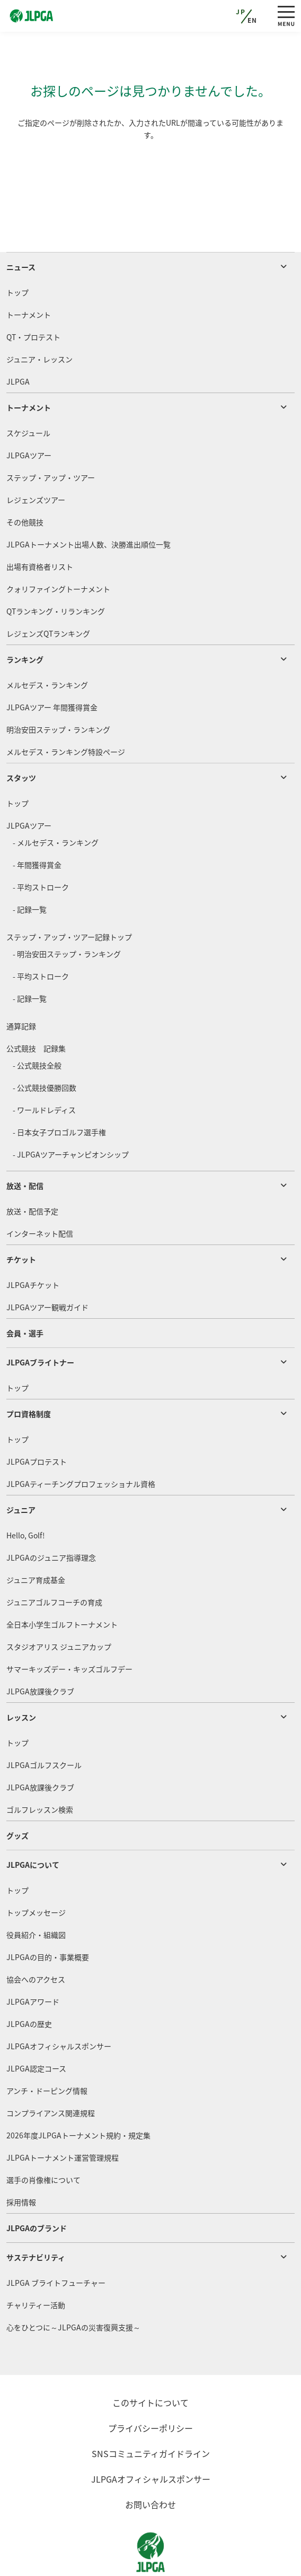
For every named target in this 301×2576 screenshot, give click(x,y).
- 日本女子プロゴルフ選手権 (59, 1091)
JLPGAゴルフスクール (44, 1724)
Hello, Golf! (25, 1495)
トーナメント (28, 274)
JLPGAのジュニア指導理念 (51, 1517)
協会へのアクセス (35, 1939)
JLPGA (18, 341)
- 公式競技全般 (37, 1025)
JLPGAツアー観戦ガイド (47, 1266)
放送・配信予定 (32, 1170)
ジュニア (21, 1469)
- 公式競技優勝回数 (44, 1047)
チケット (21, 1219)
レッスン (21, 1677)
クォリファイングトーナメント (58, 548)
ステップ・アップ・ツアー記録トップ (69, 896)
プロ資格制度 (28, 1373)
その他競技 (24, 481)
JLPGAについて (32, 1824)
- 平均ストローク (41, 846)
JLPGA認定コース (36, 2028)
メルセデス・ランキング (47, 644)
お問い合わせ (150, 2464)
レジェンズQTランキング (48, 593)
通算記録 (21, 985)
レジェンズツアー (35, 459)
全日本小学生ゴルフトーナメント (62, 1584)
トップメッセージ (36, 1872)
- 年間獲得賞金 (37, 824)
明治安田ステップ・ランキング (58, 689)
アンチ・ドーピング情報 (46, 2050)
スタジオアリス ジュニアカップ (58, 1606)
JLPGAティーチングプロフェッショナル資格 (80, 1443)
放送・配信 (24, 1145)
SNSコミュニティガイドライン (151, 2413)
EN (252, 20)
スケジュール (28, 392)
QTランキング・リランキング (55, 570)
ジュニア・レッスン (39, 319)
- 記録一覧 (30, 869)
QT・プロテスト (33, 296)
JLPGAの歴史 (29, 1983)
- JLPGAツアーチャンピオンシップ (71, 1114)
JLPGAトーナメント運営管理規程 (62, 2117)
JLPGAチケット (32, 1244)
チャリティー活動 (35, 2264)
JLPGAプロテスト (36, 1421)
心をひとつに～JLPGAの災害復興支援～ (73, 2287)
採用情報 (21, 2161)
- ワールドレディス (44, 1069)
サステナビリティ (35, 2217)
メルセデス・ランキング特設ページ (65, 711)
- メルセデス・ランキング (56, 802)
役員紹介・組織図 (36, 1894)
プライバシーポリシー (150, 2387)
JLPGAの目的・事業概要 (47, 1916)
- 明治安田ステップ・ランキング (67, 913)
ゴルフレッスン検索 (39, 1769)
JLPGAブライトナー (40, 1322)
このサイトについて (150, 2362)
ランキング (24, 619)
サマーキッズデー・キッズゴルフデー (69, 1628)
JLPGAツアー (28, 415)
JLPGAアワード (32, 1961)
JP (240, 11)
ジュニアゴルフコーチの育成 (54, 1561)
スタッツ (21, 737)
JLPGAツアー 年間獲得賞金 (52, 667)
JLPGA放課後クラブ (40, 1651)
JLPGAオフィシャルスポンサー (58, 2005)
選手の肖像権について (43, 2139)
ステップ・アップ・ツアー (50, 437)
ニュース (21, 226)
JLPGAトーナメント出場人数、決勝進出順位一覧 (88, 504)
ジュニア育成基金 (35, 1539)
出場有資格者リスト (39, 526)
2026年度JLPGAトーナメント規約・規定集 (78, 2095)
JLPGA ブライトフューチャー (55, 2242)
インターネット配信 (39, 1193)
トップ (17, 252)
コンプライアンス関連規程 (50, 2072)
